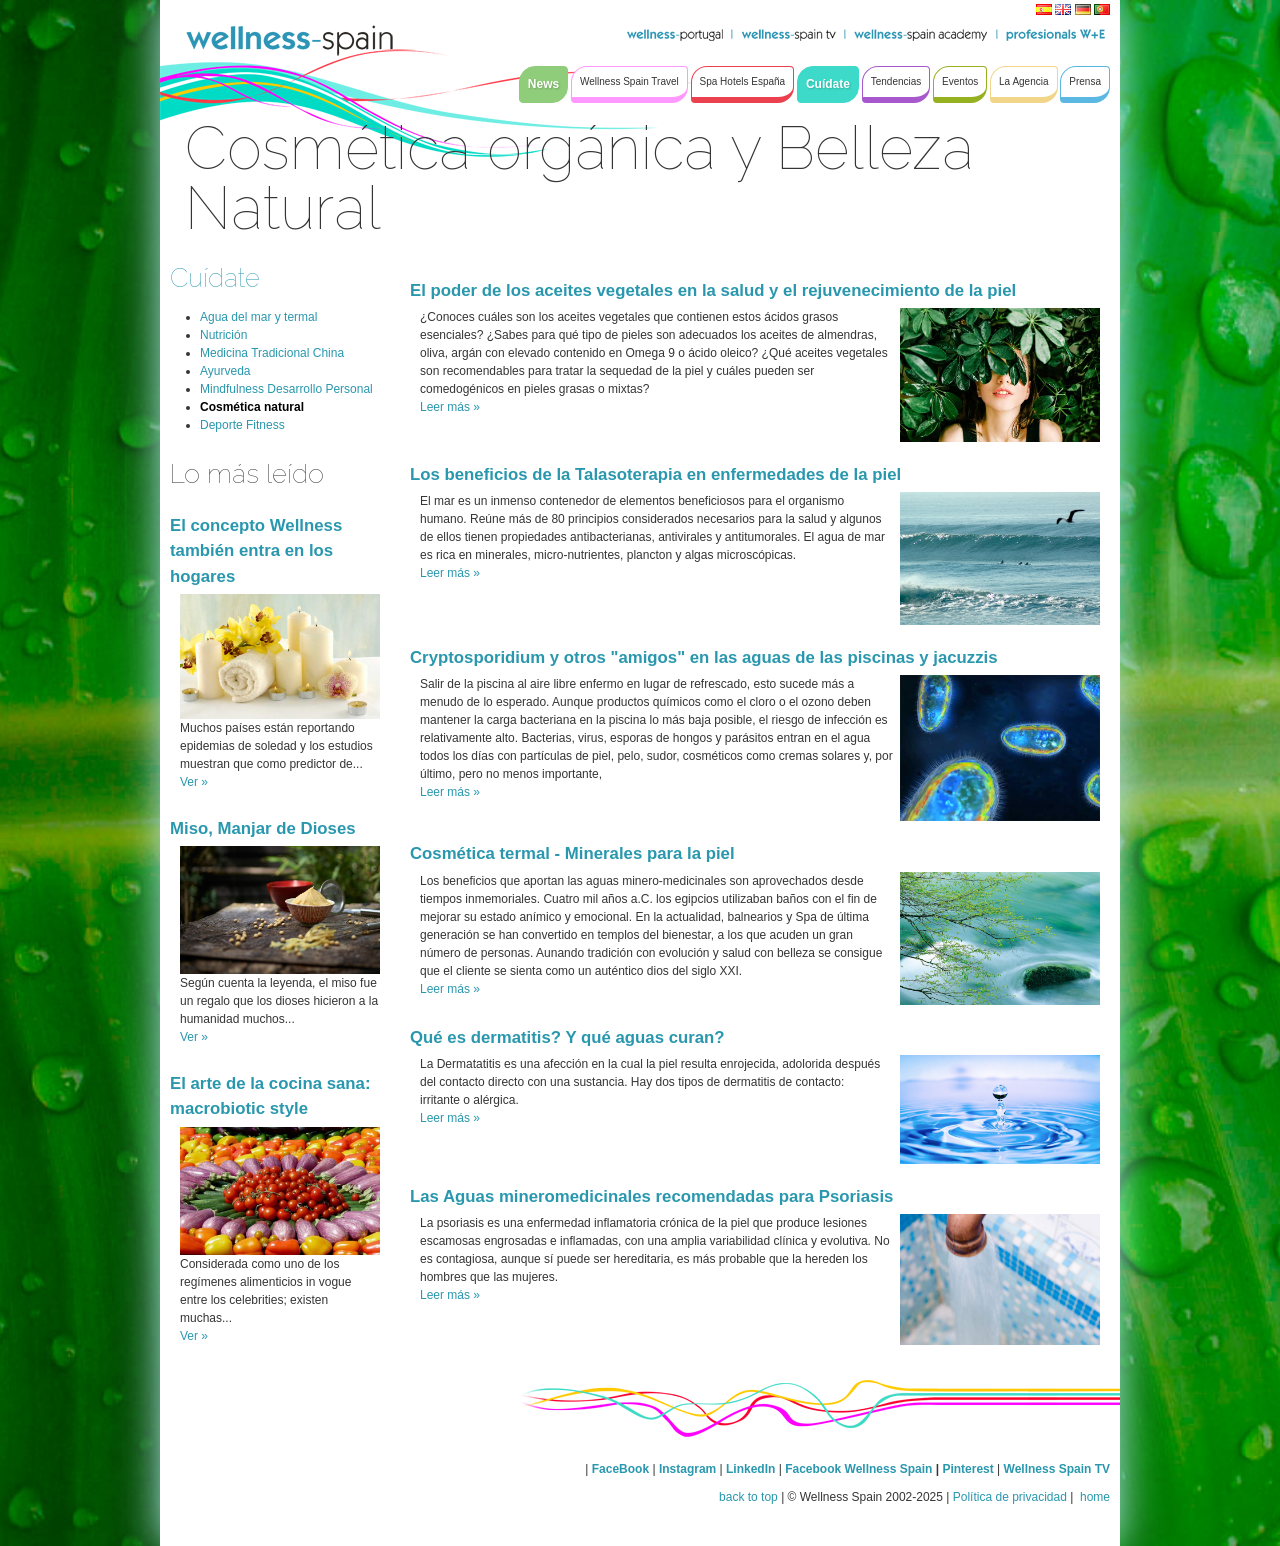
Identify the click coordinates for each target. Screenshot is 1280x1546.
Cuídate (215, 277)
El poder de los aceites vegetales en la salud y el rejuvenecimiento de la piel (713, 290)
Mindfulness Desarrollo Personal (286, 389)
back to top (748, 1497)
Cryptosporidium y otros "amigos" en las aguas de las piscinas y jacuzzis (704, 657)
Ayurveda (225, 371)
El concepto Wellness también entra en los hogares (256, 550)
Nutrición (223, 335)
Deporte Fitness (242, 425)
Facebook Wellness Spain (858, 1469)
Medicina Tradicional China (272, 353)
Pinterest (969, 1469)
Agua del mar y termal (258, 317)
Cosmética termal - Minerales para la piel (572, 853)
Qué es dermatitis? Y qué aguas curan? (567, 1037)
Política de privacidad (1010, 1497)
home (1093, 1497)
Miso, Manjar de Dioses (263, 828)
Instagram (687, 1469)
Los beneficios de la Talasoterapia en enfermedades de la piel (655, 474)
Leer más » (450, 407)
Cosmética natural (252, 407)
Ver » (194, 782)
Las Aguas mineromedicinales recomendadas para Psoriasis (651, 1196)
